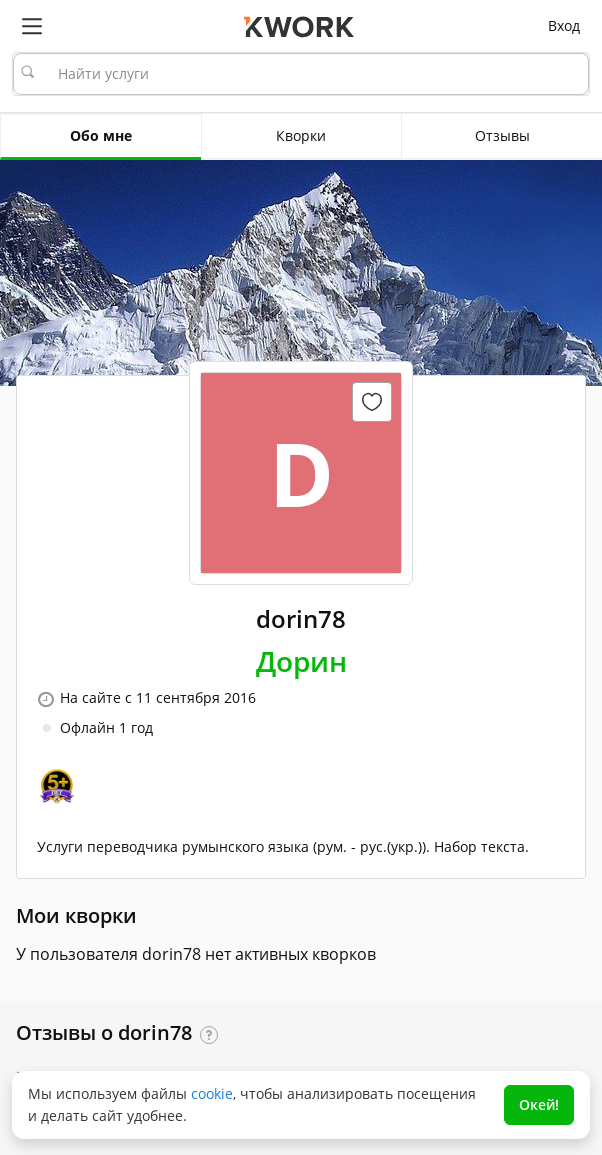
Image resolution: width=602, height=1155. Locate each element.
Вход (564, 25)
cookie (212, 1093)
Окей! (539, 1104)
